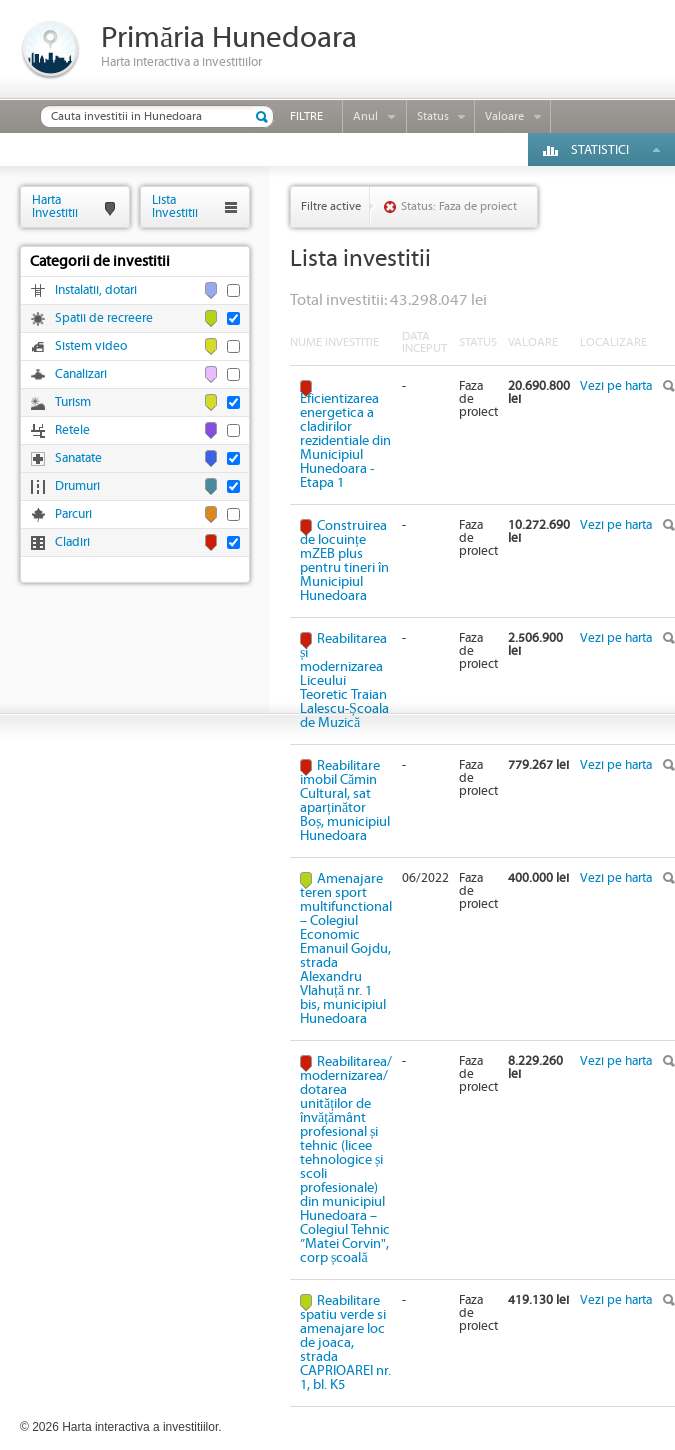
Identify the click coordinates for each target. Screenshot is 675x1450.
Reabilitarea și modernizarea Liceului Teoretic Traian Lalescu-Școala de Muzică (344, 681)
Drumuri (77, 486)
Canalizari (81, 374)
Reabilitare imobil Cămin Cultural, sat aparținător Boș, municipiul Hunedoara (345, 801)
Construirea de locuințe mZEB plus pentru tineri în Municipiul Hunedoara (344, 561)
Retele (72, 430)
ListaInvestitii (175, 206)
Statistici (600, 150)
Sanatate (78, 458)
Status (433, 116)
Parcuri (73, 514)
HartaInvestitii (55, 206)
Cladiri (72, 542)
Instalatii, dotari (96, 290)
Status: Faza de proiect (459, 206)
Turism (73, 402)
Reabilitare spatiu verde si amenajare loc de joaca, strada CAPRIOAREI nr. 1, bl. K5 (345, 1343)
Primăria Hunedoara (229, 38)
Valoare (504, 116)
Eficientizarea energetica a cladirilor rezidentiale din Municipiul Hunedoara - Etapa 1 (345, 440)
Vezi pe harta (616, 386)
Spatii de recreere (104, 318)
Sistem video (91, 346)
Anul (365, 116)
